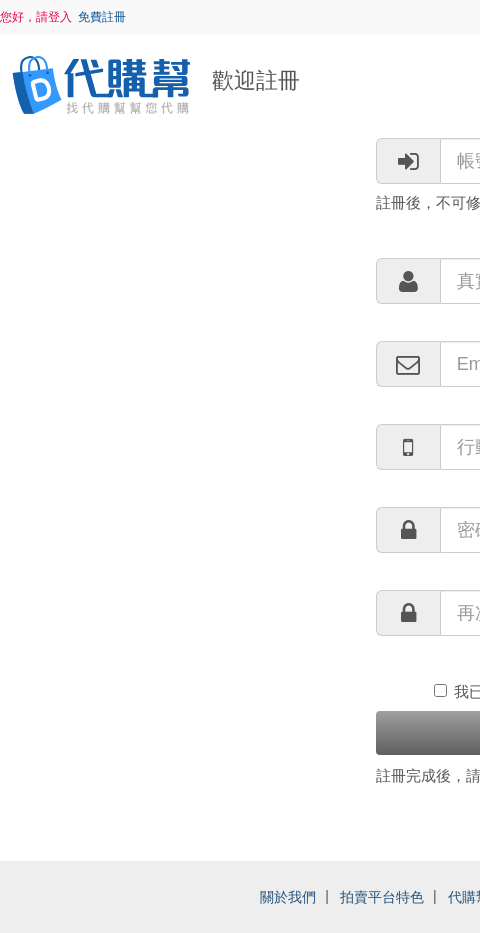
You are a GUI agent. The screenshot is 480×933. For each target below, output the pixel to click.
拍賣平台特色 (382, 897)
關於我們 (288, 897)
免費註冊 (102, 17)
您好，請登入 (36, 17)
